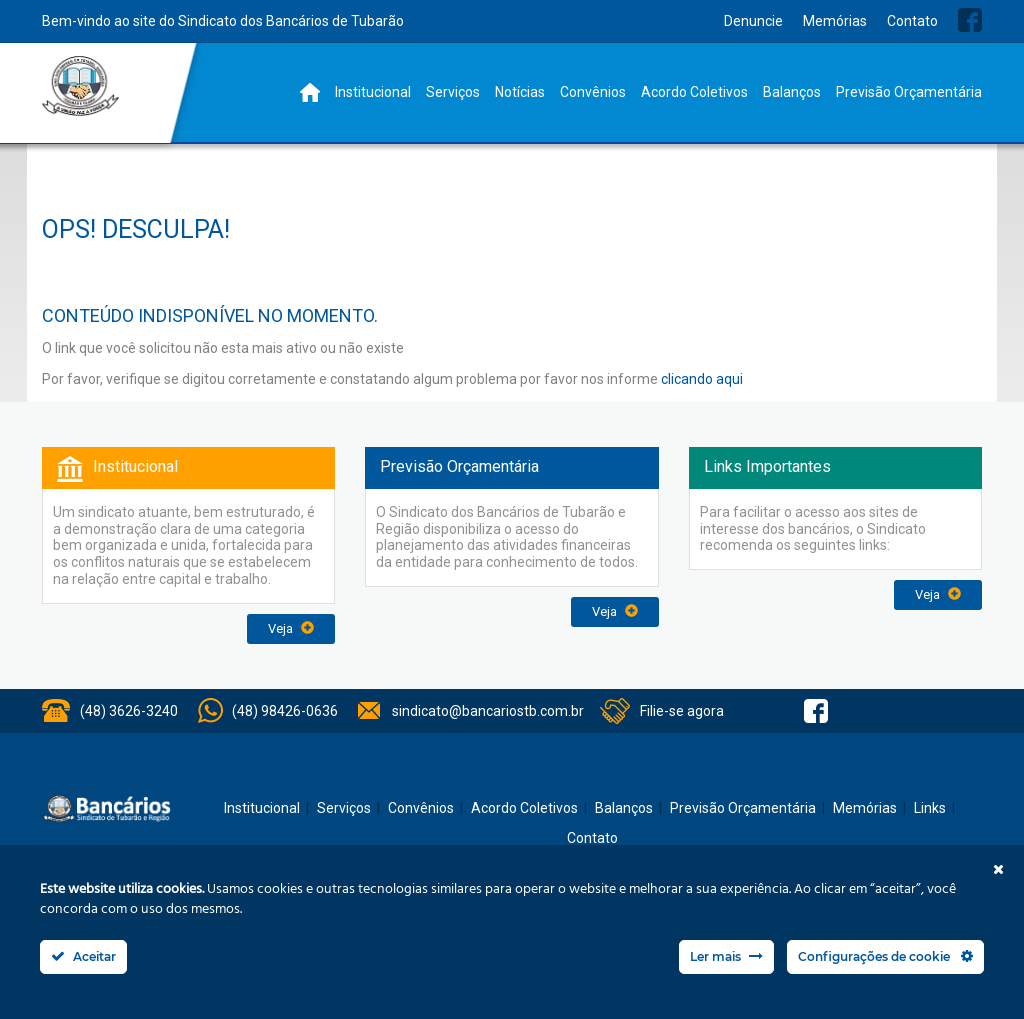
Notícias (520, 92)
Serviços (453, 92)
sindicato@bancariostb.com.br (488, 711)
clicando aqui (702, 379)
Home (310, 92)
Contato (912, 21)
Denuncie (753, 21)
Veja (291, 628)
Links (930, 808)
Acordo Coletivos (694, 92)
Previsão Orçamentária (909, 92)
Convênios (593, 92)
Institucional (373, 92)
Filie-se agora (682, 711)
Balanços (792, 92)
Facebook (970, 20)
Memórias (835, 21)
